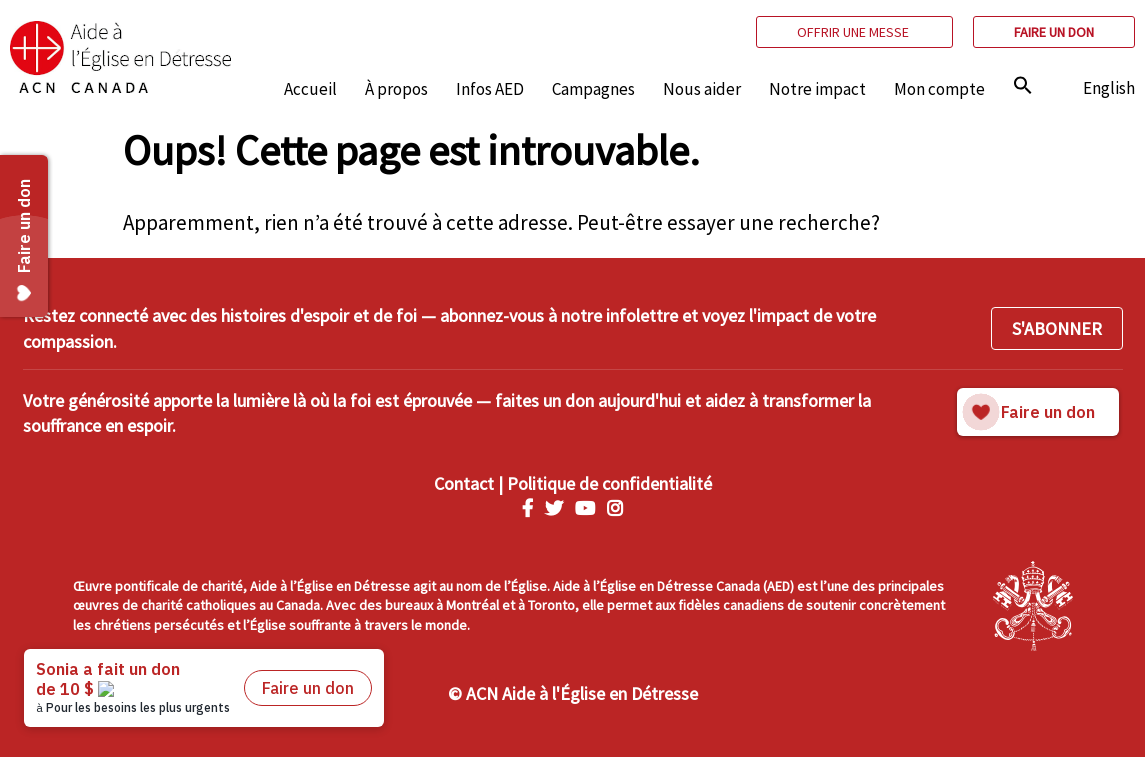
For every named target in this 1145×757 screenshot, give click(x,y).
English (1109, 88)
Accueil (310, 89)
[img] (1023, 85)
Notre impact (817, 89)
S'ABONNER (1057, 328)
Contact (464, 483)
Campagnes (593, 89)
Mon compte (939, 89)
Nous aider (702, 89)
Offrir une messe (854, 32)
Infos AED (490, 89)
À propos (396, 89)
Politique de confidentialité (609, 483)
